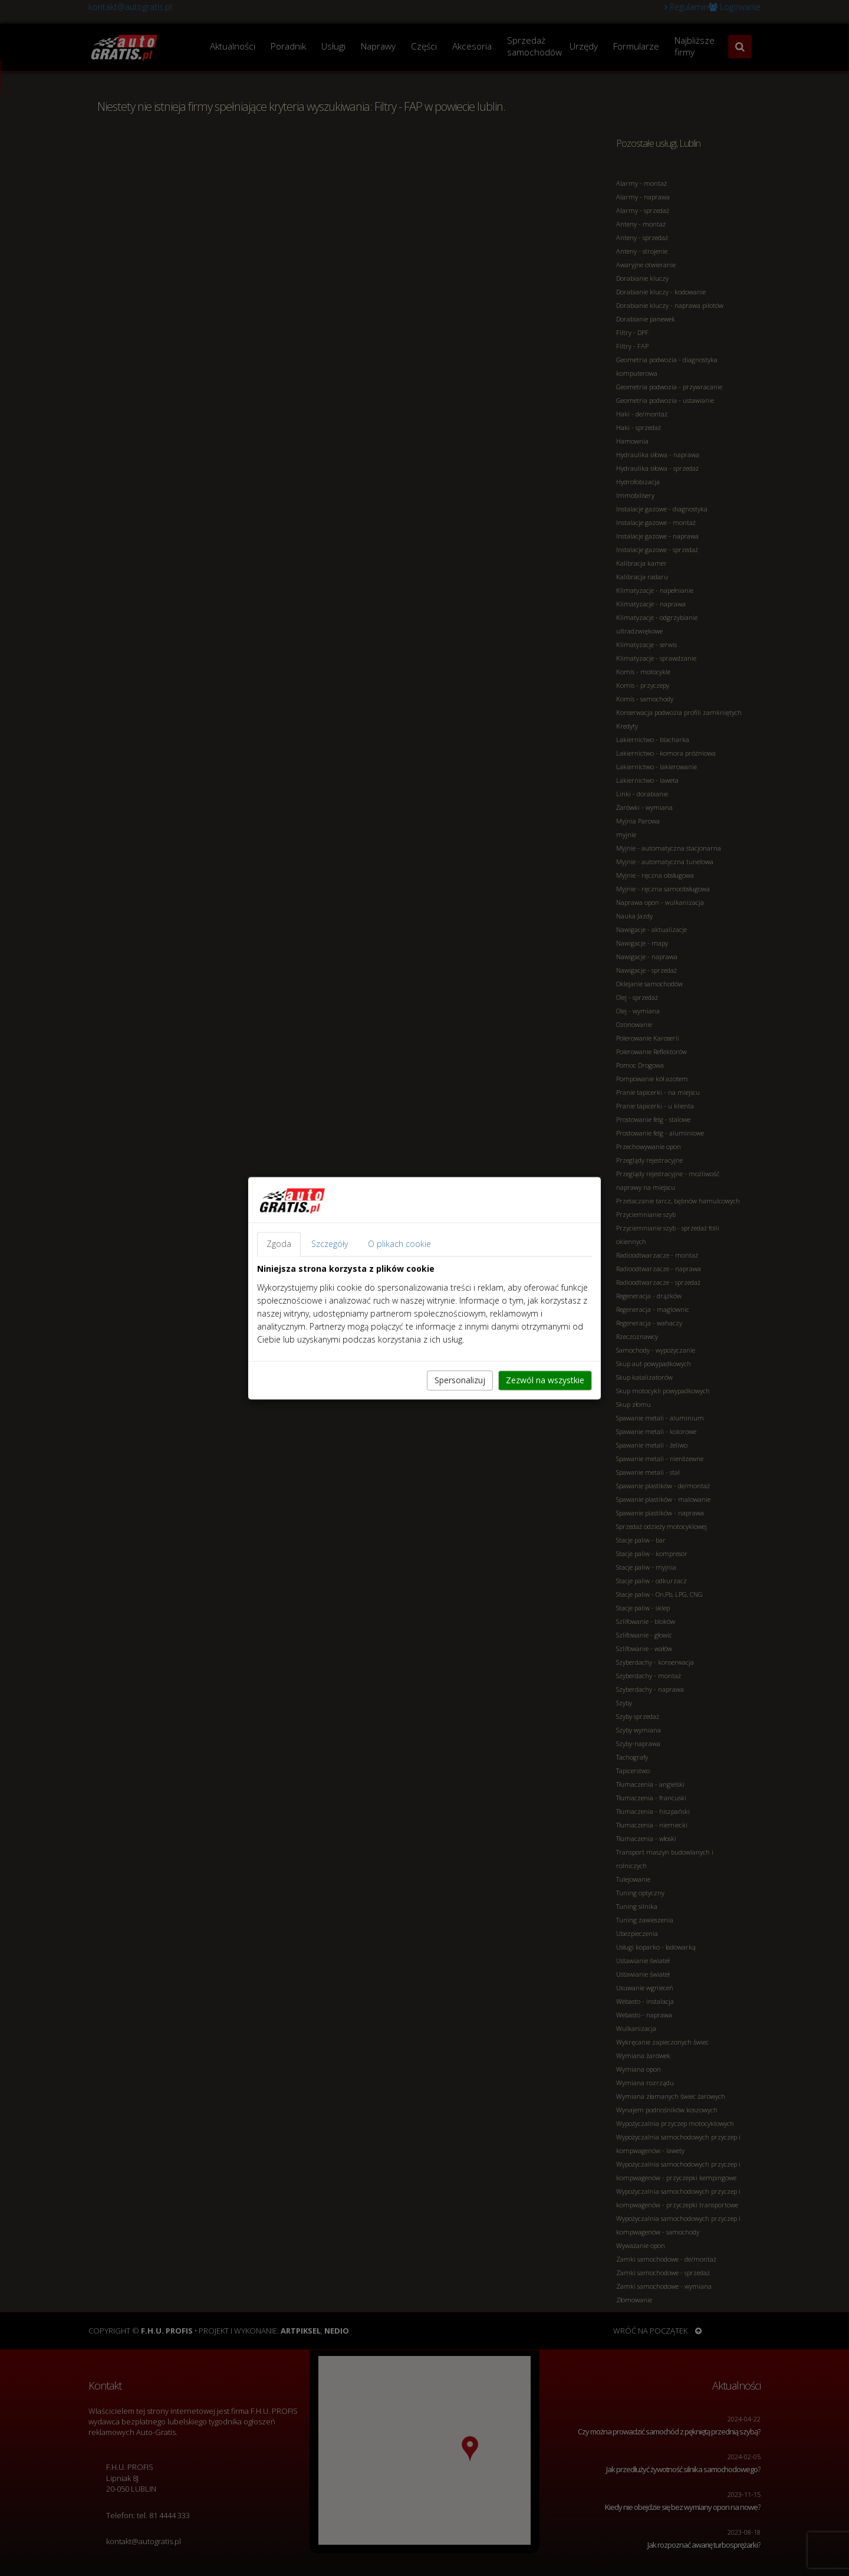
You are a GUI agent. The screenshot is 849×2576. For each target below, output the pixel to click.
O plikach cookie (399, 1243)
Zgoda (278, 1243)
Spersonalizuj (460, 1380)
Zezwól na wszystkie (545, 1380)
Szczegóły (329, 1243)
